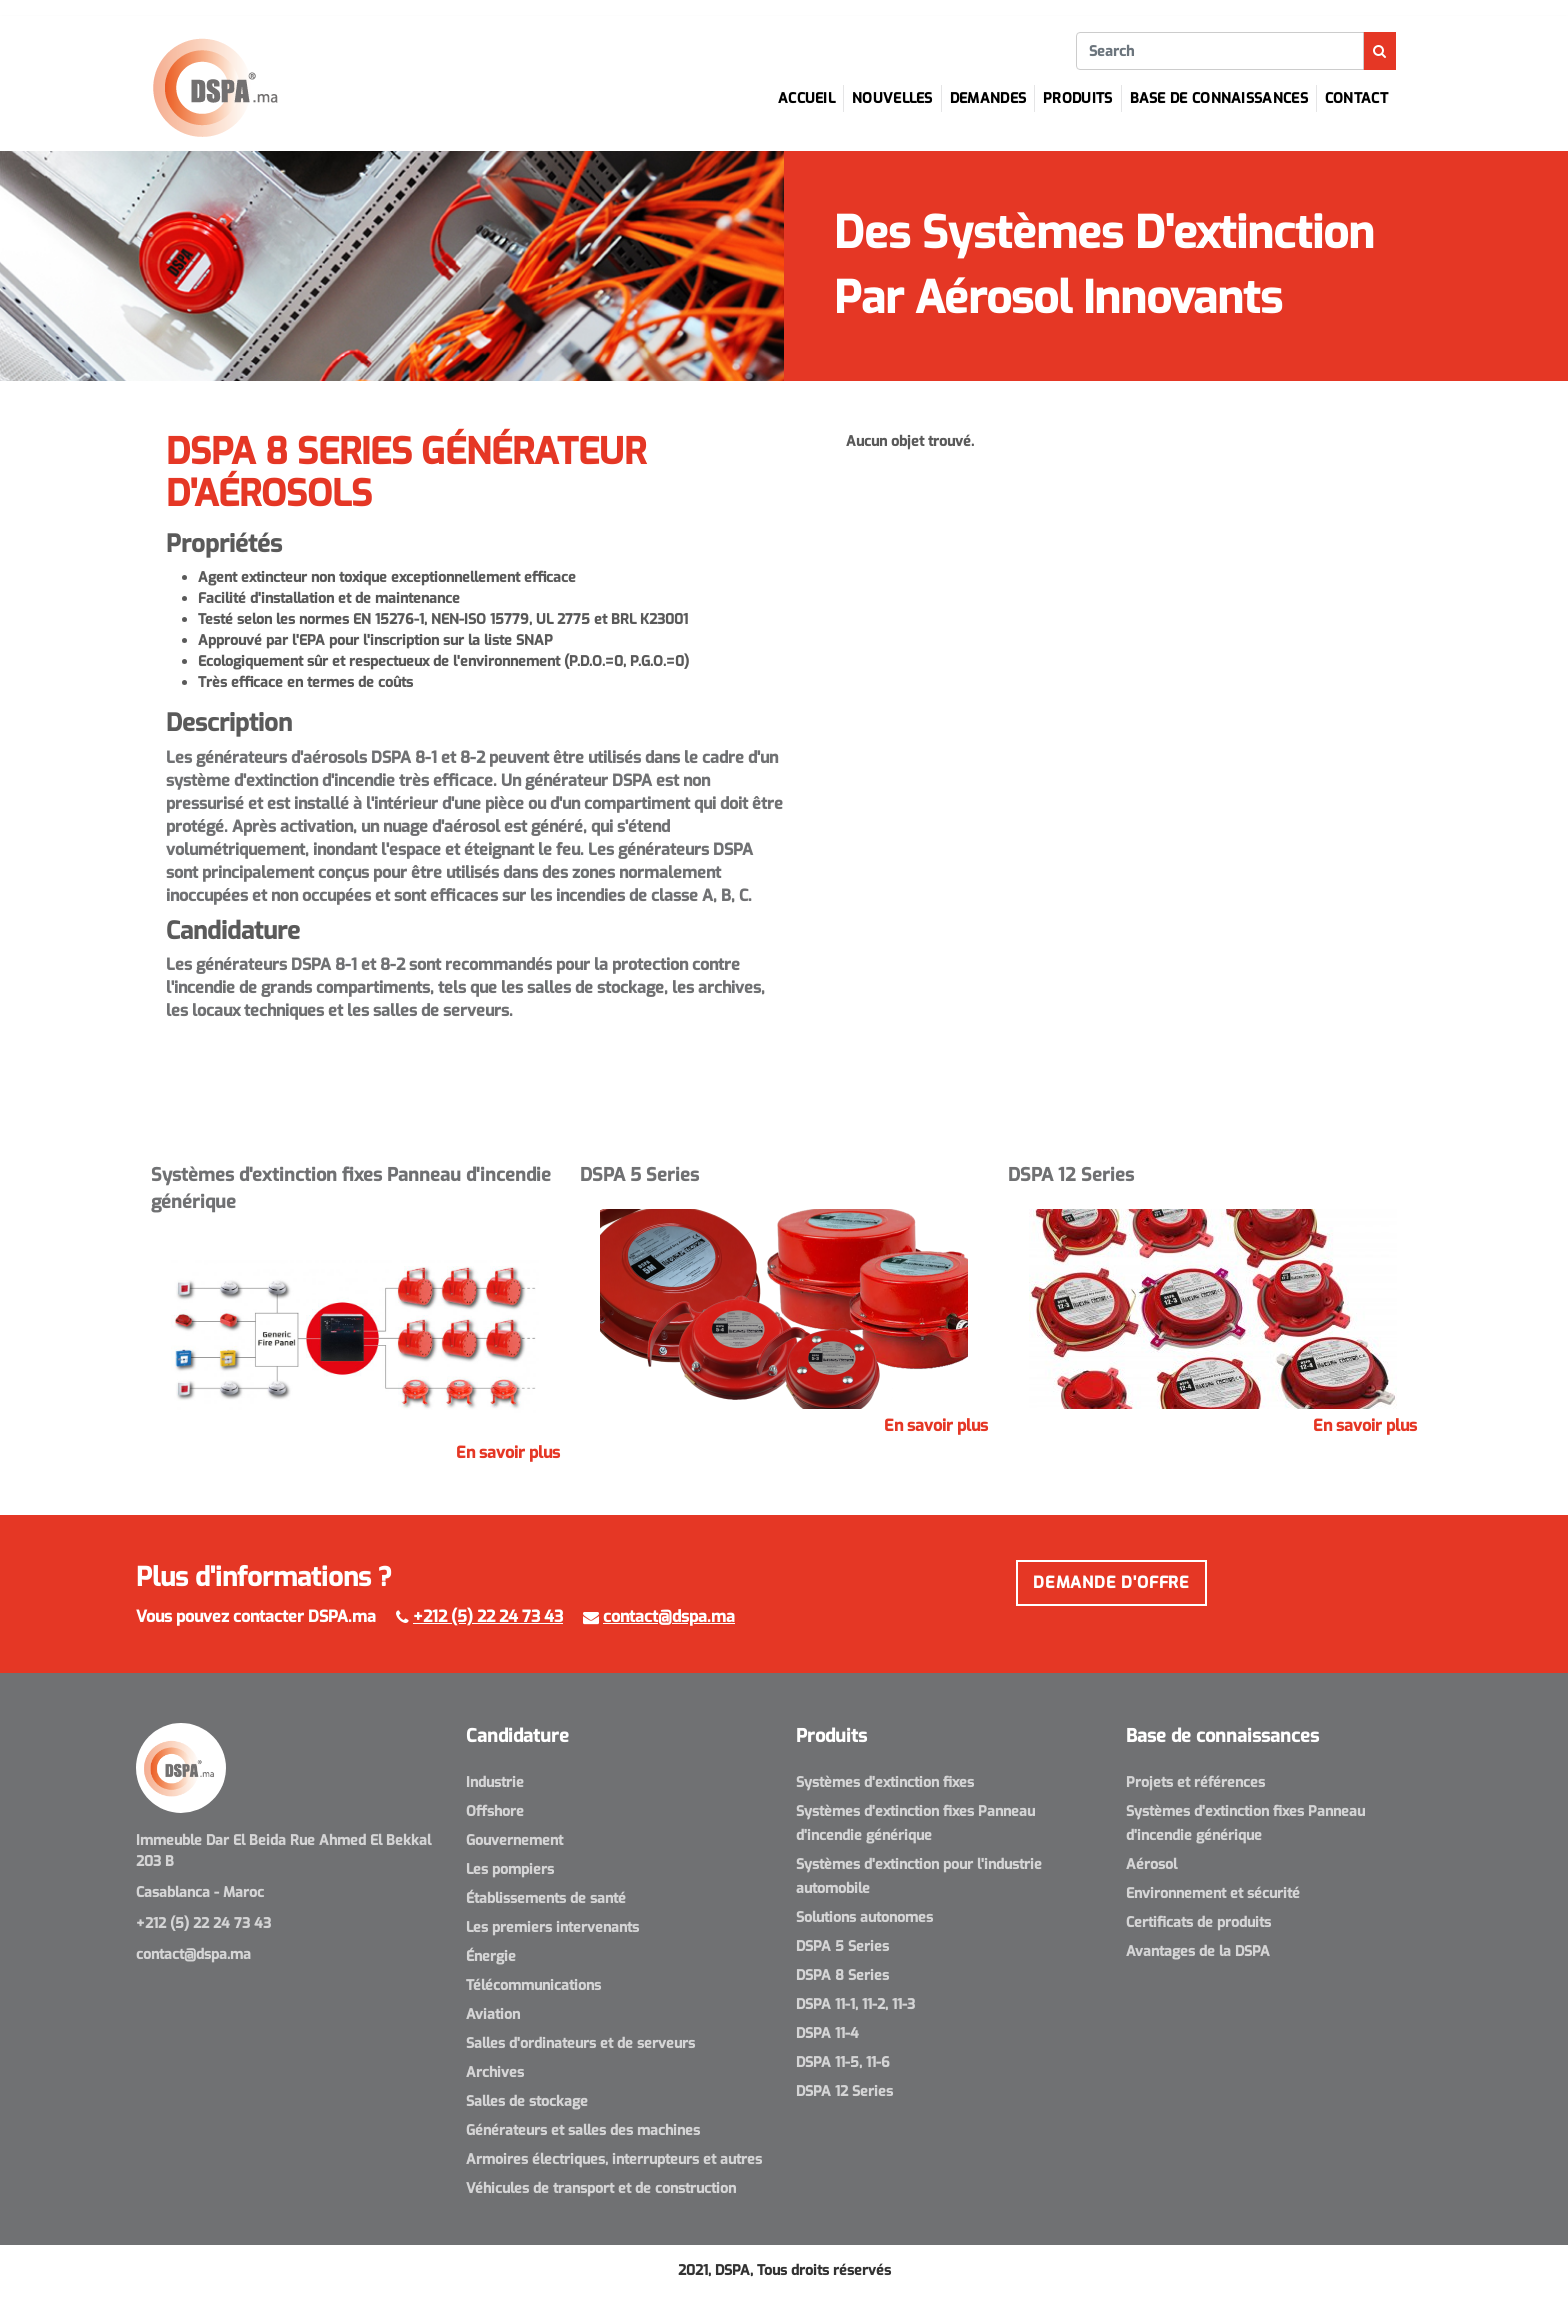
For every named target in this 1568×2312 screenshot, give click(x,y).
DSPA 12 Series (844, 2091)
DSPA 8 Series (842, 1975)
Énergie (491, 1956)
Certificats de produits (1198, 1922)
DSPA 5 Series (842, 1946)
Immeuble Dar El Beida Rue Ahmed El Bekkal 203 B (283, 1851)
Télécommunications (533, 1985)
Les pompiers (510, 1869)
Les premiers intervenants (552, 1927)
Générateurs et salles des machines (583, 2130)
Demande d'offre (1111, 1582)
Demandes (988, 98)
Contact (1356, 98)
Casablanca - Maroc (200, 1892)
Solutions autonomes (864, 1917)
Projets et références (1195, 1782)
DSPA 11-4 (827, 2033)
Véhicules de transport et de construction (601, 2188)
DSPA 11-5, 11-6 (843, 2062)
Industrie (495, 1782)
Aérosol (1151, 1864)
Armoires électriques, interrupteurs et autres (614, 2159)
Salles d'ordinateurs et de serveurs (580, 2043)
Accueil (806, 98)
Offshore (495, 1811)
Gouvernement (514, 1840)
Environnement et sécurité (1213, 1893)
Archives (495, 2072)
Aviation (493, 2014)
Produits (1077, 98)
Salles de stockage (527, 2101)
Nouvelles (892, 98)
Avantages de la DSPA (1198, 1951)
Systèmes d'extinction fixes (885, 1782)
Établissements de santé (546, 1898)
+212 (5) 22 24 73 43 (488, 1616)
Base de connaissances (1219, 98)
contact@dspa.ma (669, 1616)
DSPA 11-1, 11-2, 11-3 (855, 2004)
